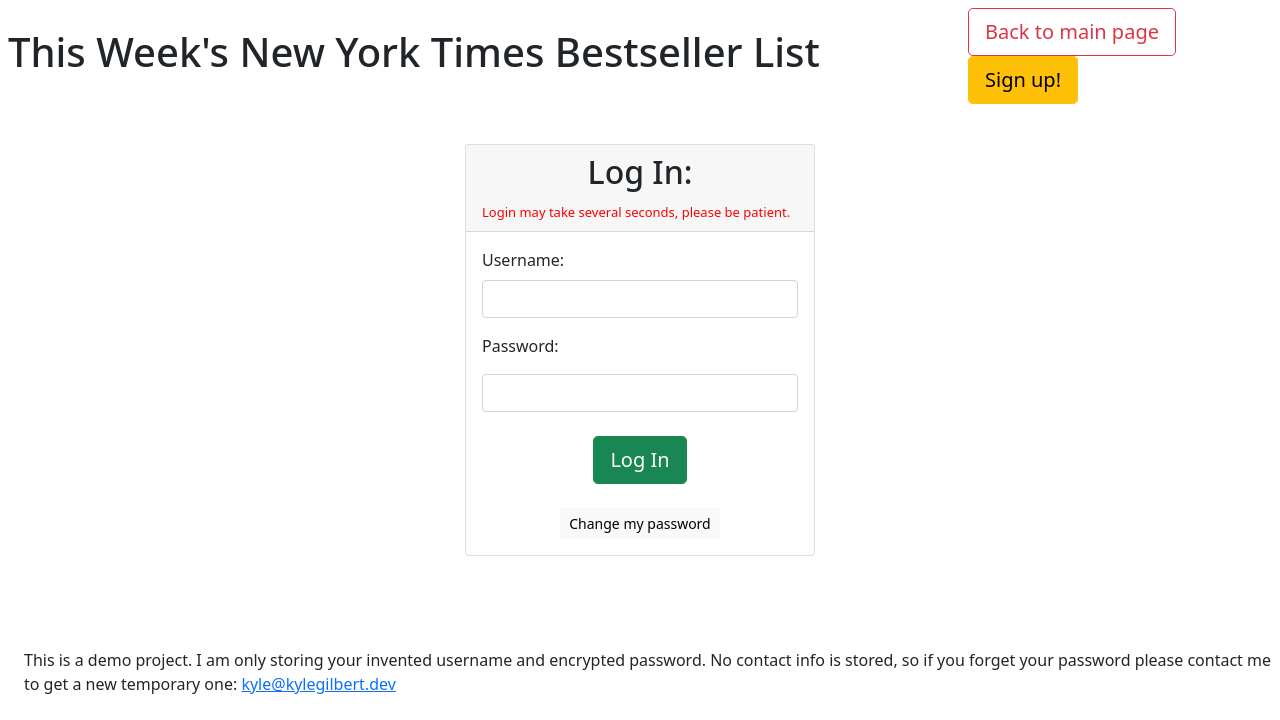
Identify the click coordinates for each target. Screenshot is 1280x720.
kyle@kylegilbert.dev (318, 684)
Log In (639, 459)
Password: (520, 346)
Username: (523, 260)
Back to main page (1072, 31)
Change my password (639, 523)
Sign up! (1023, 79)
